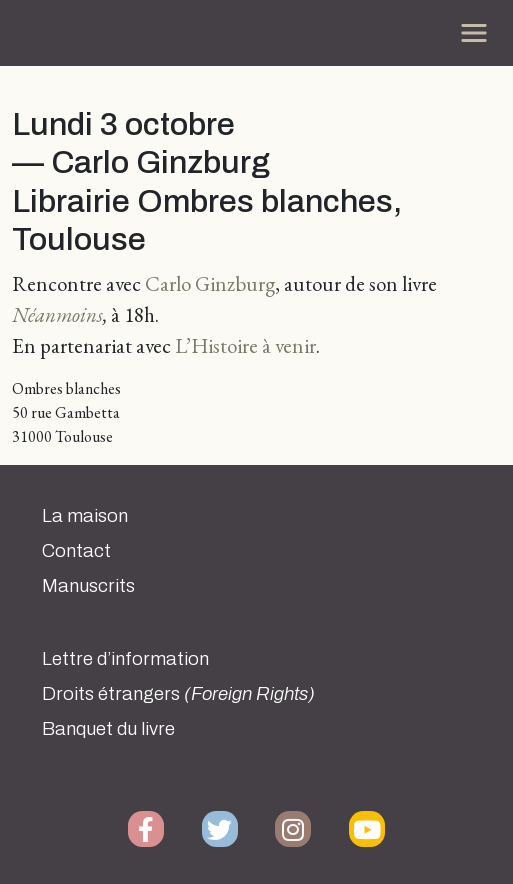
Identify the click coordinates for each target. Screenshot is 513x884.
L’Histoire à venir (245, 345)
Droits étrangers (178, 694)
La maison (85, 516)
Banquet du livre (108, 729)
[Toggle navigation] (474, 33)
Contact (76, 551)
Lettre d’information (125, 659)
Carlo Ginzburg (210, 283)
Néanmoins (57, 314)
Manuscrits (88, 586)
